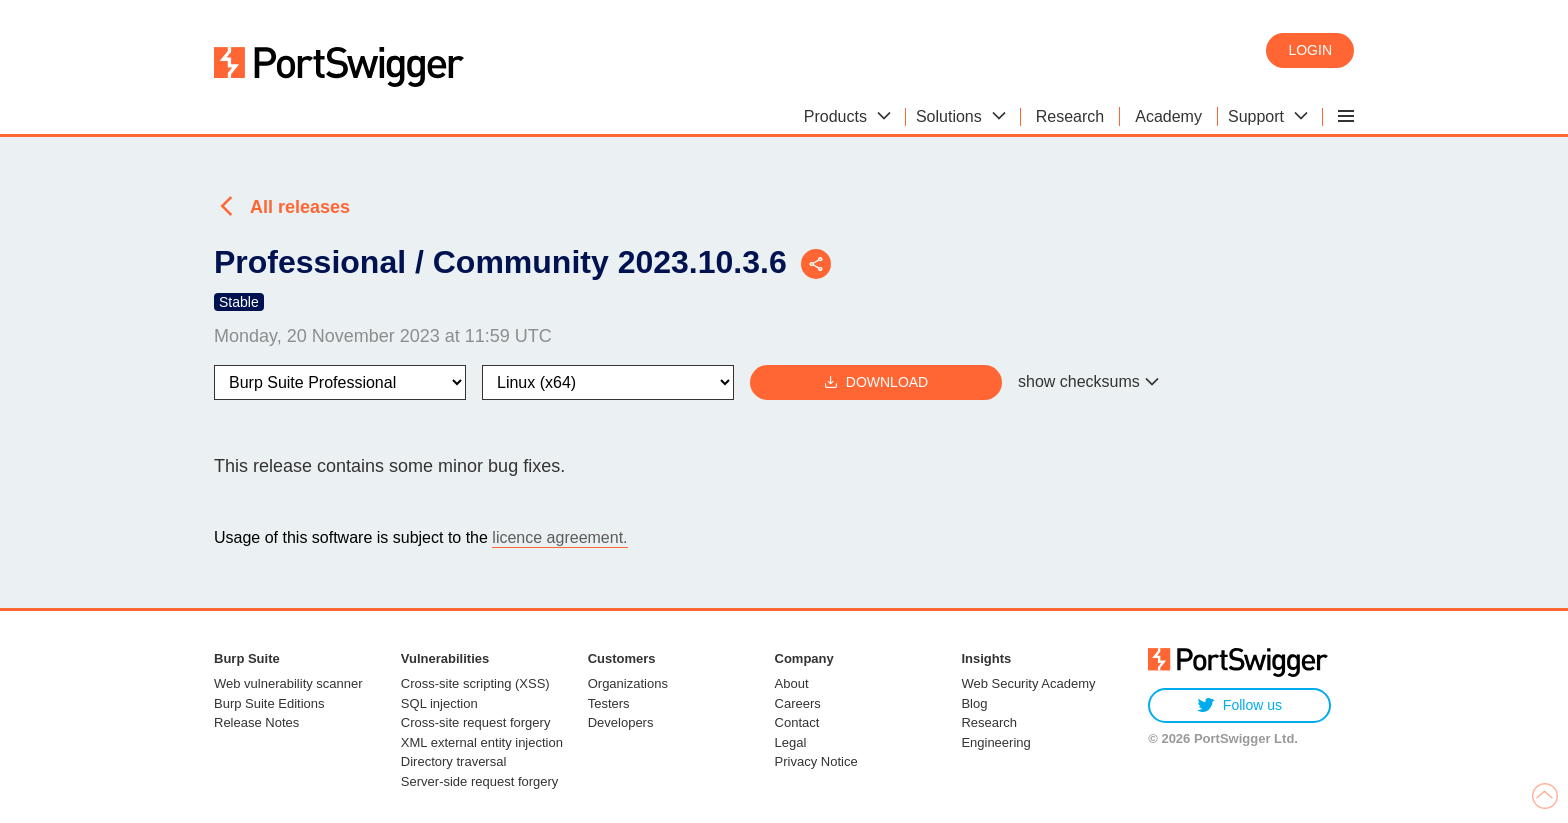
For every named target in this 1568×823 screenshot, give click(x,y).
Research (989, 722)
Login (1310, 50)
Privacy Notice (816, 761)
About (792, 683)
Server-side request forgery (480, 781)
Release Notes (256, 722)
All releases (300, 207)
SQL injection (439, 703)
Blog (974, 703)
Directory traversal (453, 761)
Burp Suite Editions (269, 703)
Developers (621, 722)
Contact (797, 722)
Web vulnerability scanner (288, 683)
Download (876, 382)
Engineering (995, 742)
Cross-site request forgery (476, 722)
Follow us (1239, 705)
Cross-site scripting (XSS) (475, 683)
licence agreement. (559, 537)
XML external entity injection (482, 742)
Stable (239, 302)
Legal (791, 742)
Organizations (628, 683)
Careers (798, 703)
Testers (609, 703)
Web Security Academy (1028, 683)
